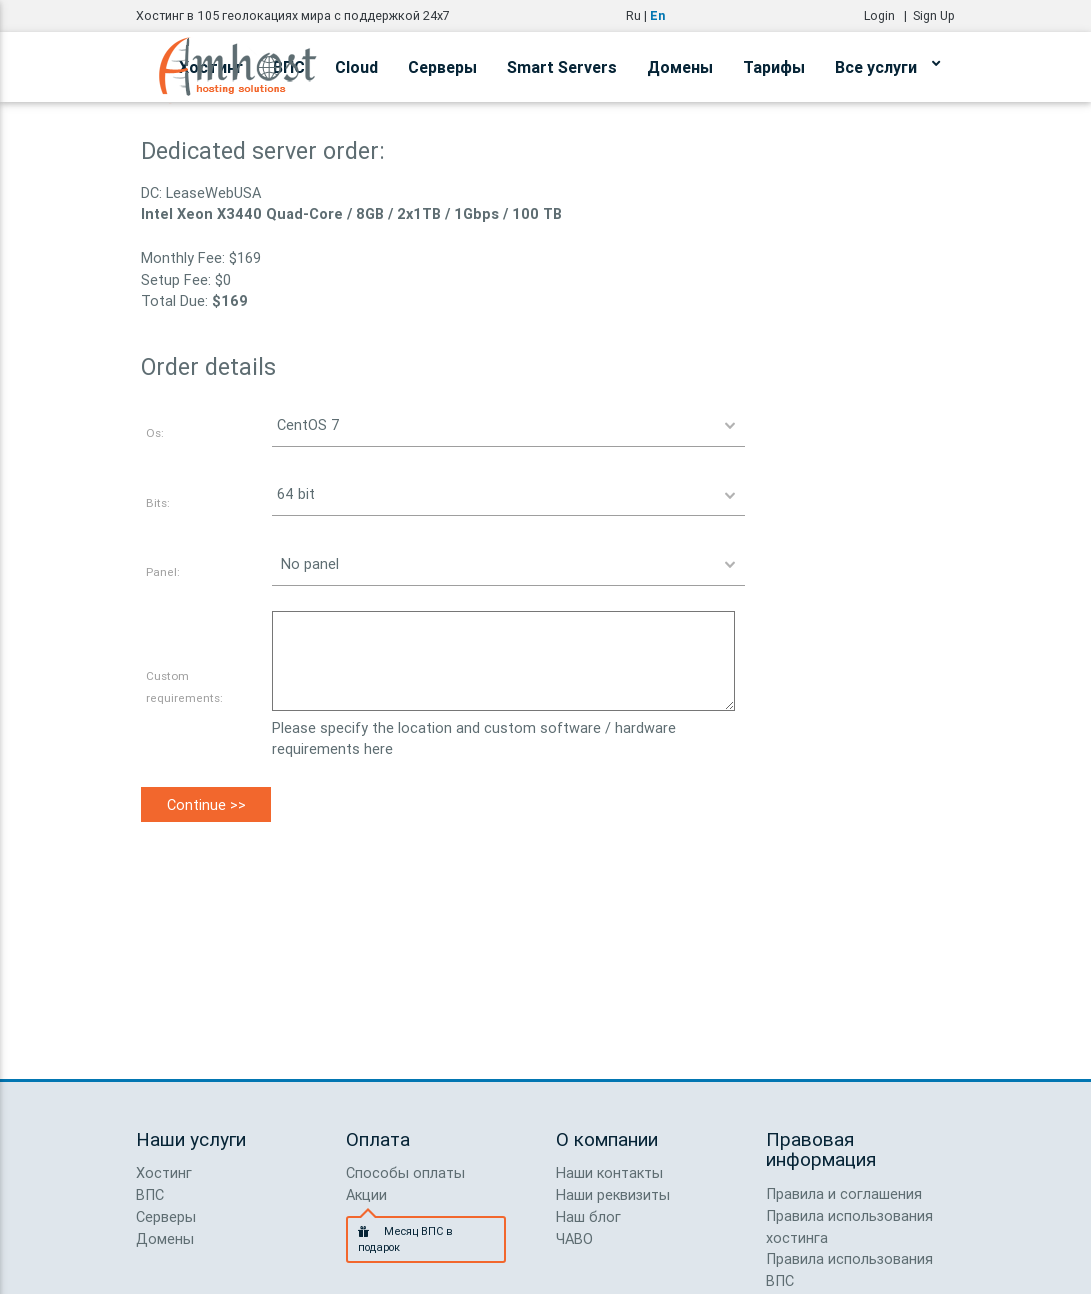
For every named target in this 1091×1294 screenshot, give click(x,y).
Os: (155, 432)
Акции (366, 1194)
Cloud (356, 67)
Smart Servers (562, 67)
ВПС (150, 1194)
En (657, 15)
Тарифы (774, 67)
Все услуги (887, 64)
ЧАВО (574, 1238)
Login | (888, 15)
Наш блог (588, 1216)
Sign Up (934, 15)
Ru (633, 15)
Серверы (442, 67)
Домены (680, 67)
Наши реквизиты (613, 1194)
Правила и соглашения (844, 1193)
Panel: (163, 571)
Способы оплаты (405, 1172)
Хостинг (164, 1172)
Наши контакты (609, 1172)
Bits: (158, 502)
